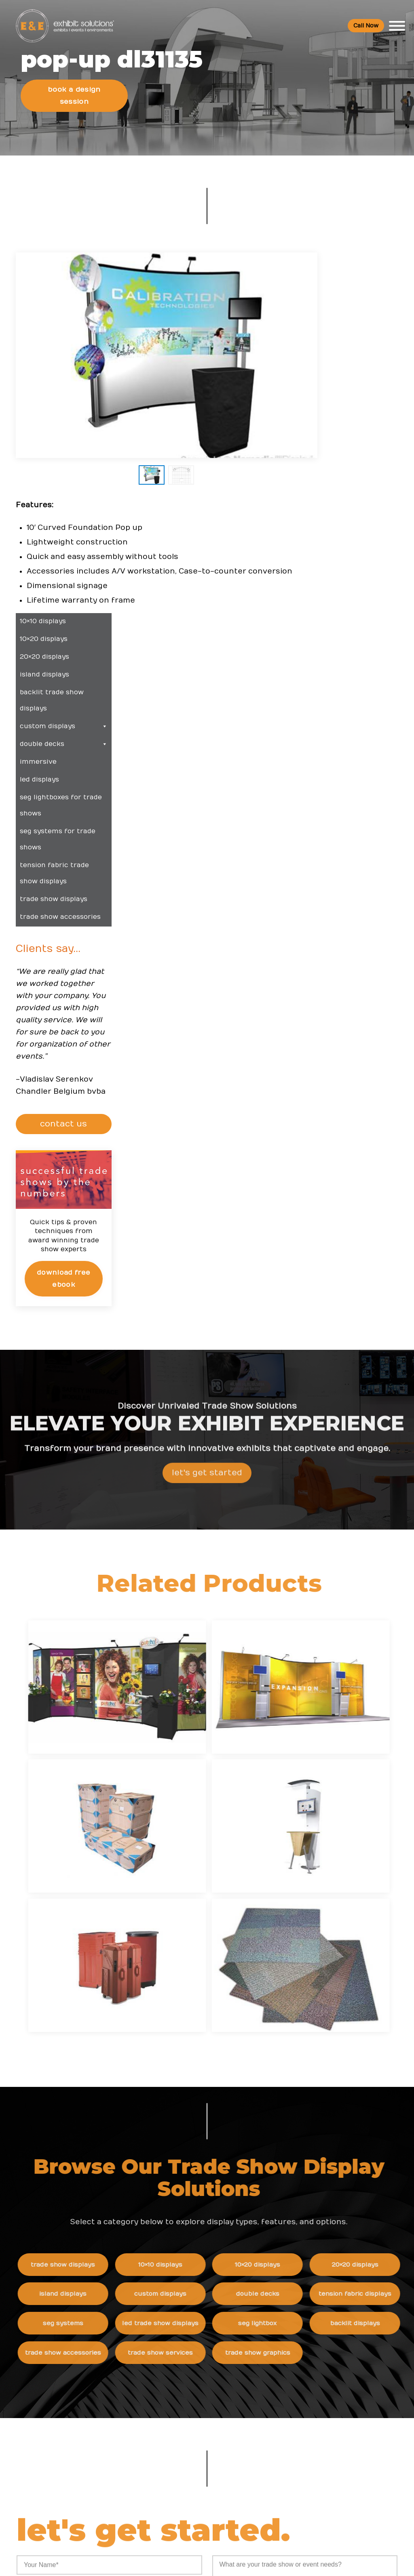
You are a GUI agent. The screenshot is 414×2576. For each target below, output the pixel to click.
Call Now (365, 26)
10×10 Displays (180, 1675)
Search (285, 2361)
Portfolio (161, 2246)
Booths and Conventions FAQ (191, 2427)
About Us (291, 2262)
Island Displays (83, 1705)
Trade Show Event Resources (192, 2163)
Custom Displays (180, 1705)
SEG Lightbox (277, 1735)
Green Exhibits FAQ (176, 2510)
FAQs (156, 2411)
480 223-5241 (80, 2289)
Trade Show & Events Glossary (193, 2180)
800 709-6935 (83, 2228)
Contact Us (291, 2377)
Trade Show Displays (83, 1675)
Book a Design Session (75, 95)
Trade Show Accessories (84, 1765)
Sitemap (287, 2394)
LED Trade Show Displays (180, 1735)
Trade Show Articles (178, 2229)
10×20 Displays (277, 1675)
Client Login (165, 2262)
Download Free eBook (372, 912)
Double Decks (277, 1705)
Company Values (299, 2278)
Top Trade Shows (174, 2196)
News (284, 2147)
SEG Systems (83, 1735)
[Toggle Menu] (396, 26)
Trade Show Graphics (277, 1765)
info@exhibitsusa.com (80, 2252)
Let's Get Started (207, 1126)
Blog (281, 2328)
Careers (286, 2295)
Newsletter (291, 2344)
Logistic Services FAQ (180, 2493)
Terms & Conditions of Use (275, 2561)
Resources (166, 2147)
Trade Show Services (180, 1765)
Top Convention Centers (185, 2213)
